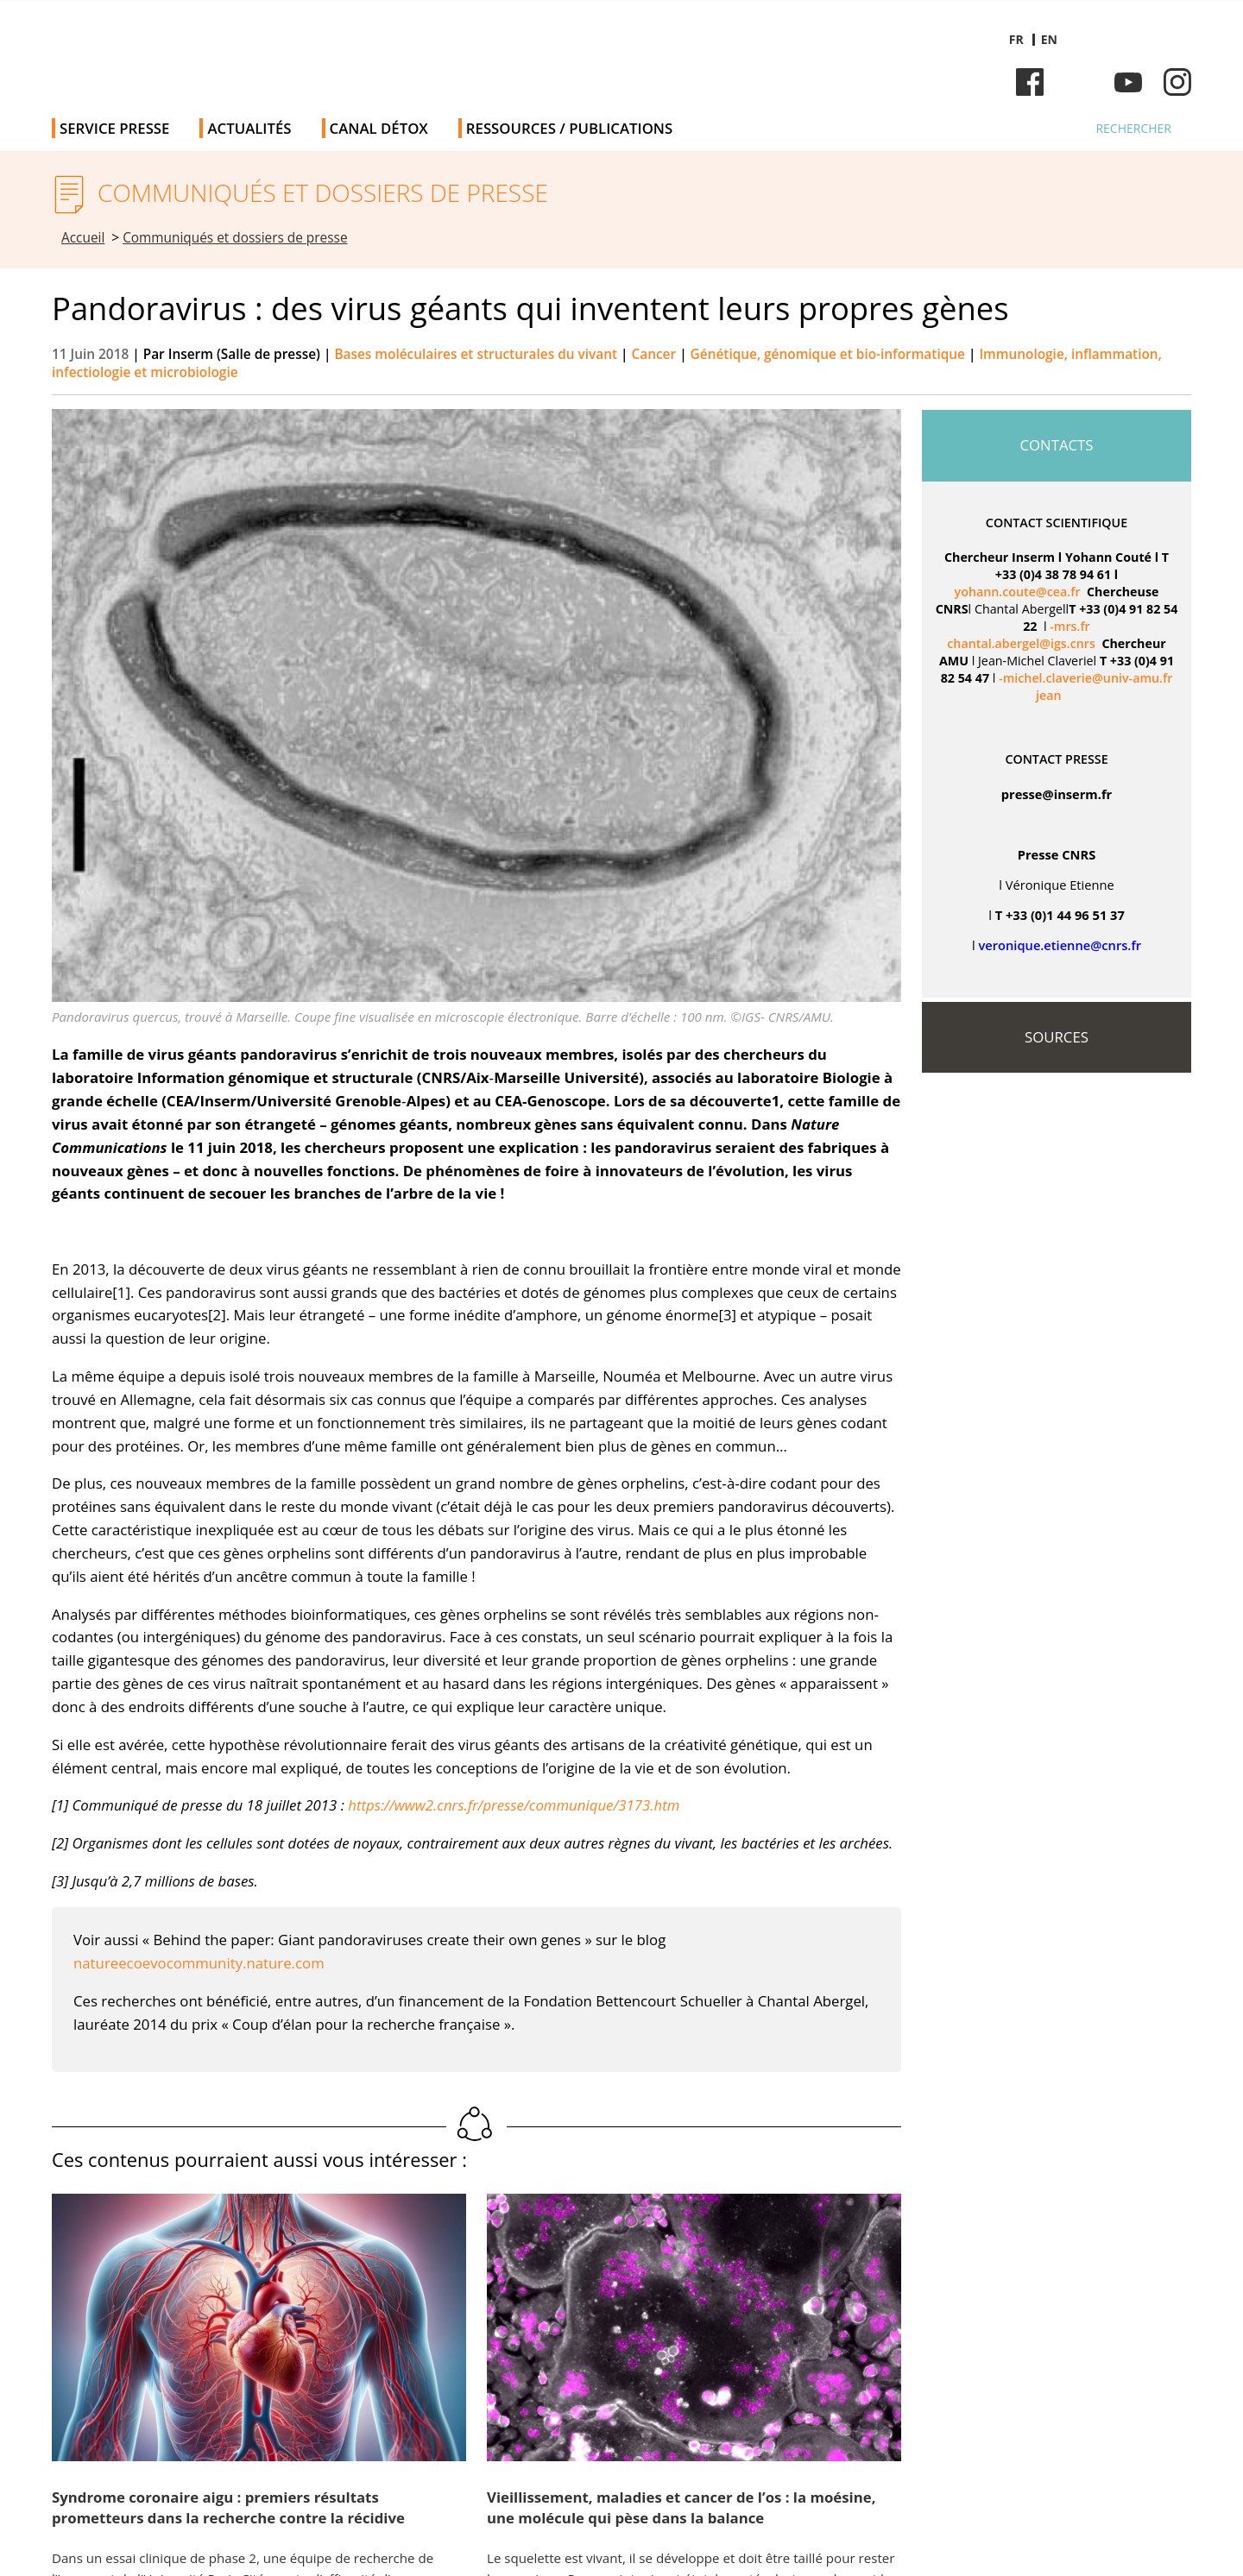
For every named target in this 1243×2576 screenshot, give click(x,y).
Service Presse (114, 128)
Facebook (1030, 82)
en (1049, 39)
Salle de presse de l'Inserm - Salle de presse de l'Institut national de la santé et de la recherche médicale (296, 51)
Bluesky (1079, 82)
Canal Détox (379, 128)
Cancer (656, 354)
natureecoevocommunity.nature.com (199, 1963)
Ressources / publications (569, 128)
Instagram (1177, 82)
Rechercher (1133, 128)
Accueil (82, 238)
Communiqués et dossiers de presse (235, 238)
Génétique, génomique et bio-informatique (830, 354)
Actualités (249, 128)
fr (1016, 39)
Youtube (1128, 82)
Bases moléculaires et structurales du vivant (477, 354)
